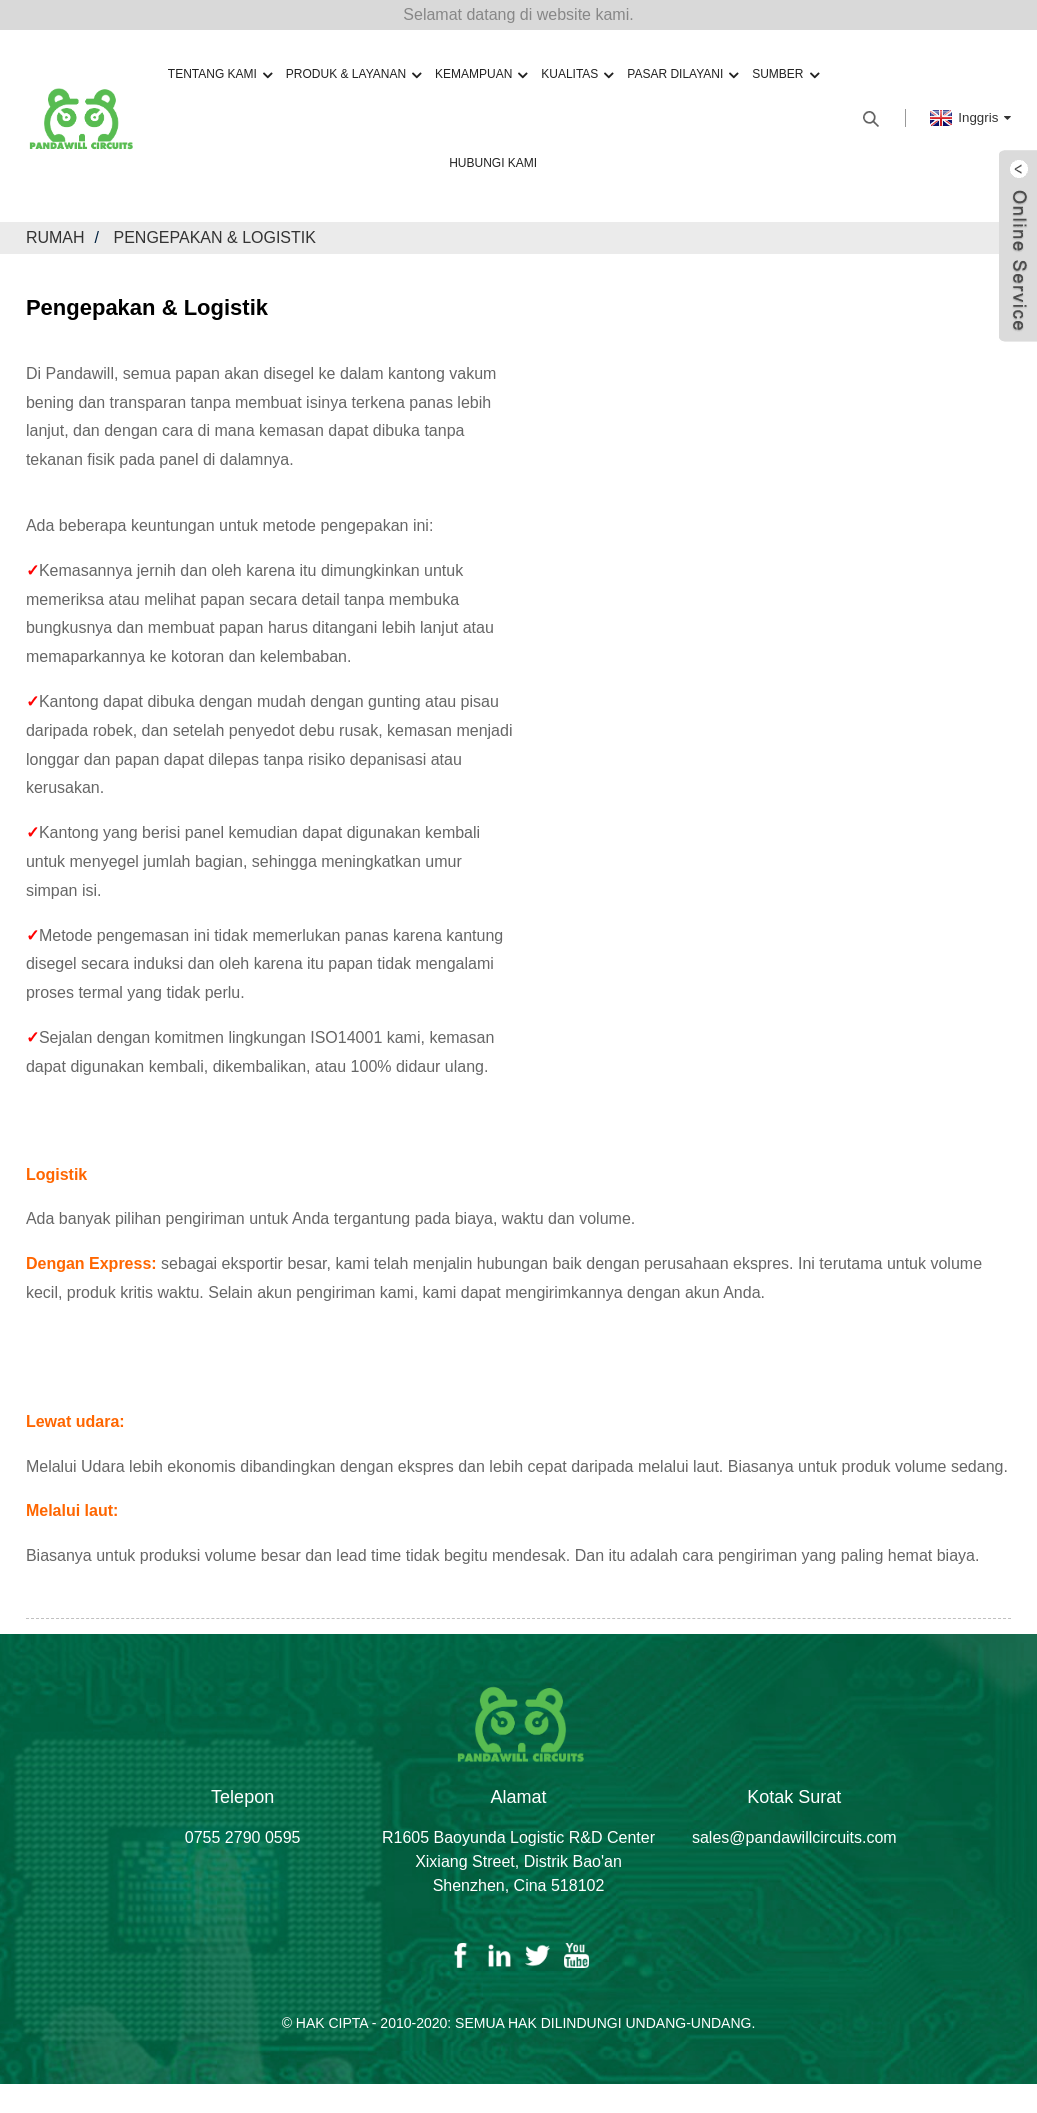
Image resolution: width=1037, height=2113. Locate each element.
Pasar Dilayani (682, 74)
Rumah (55, 237)
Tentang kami (220, 74)
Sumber (785, 74)
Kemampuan (481, 74)
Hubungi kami (493, 163)
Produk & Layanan (353, 74)
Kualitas (577, 74)
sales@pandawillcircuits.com (794, 1837)
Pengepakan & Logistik (215, 237)
